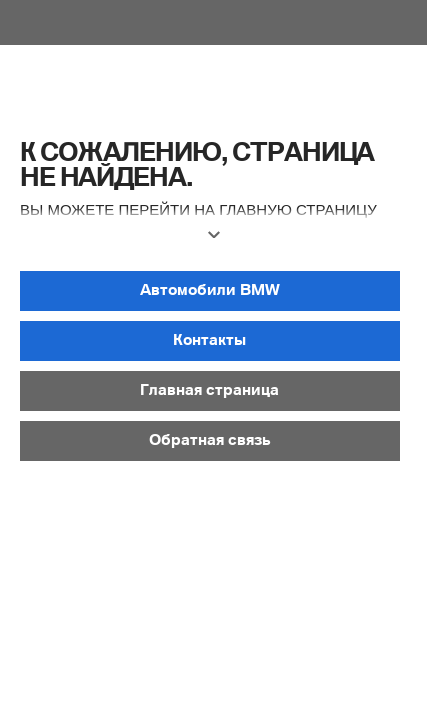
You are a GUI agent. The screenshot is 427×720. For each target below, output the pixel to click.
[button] (213, 243)
